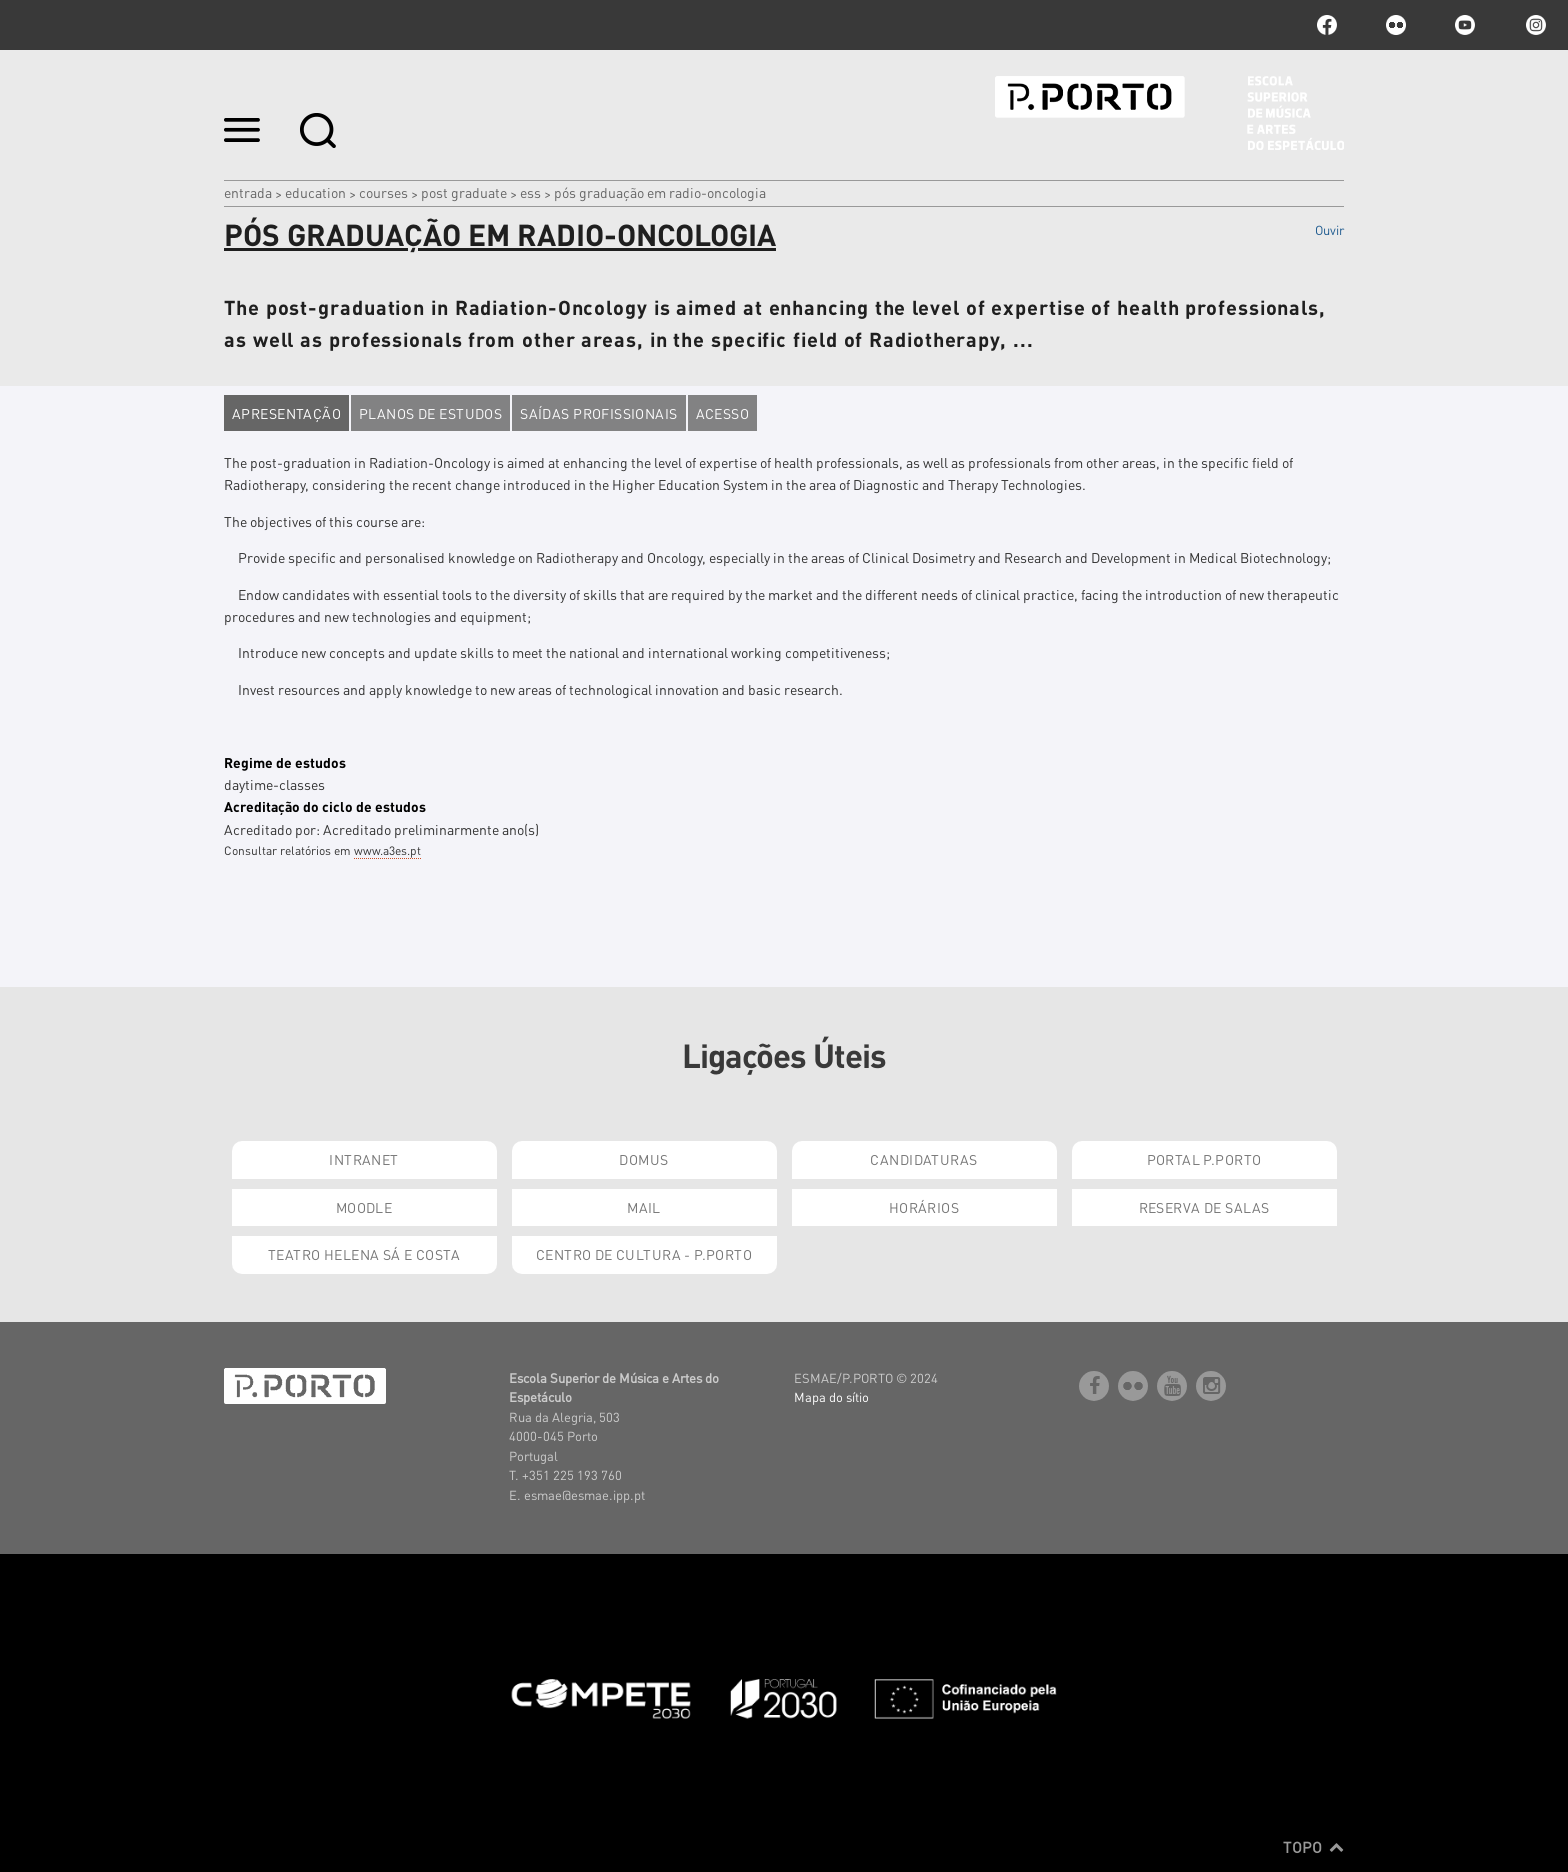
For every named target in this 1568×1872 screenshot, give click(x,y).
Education (315, 192)
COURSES (383, 192)
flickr (1396, 25)
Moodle (364, 1207)
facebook (1327, 25)
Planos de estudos (430, 413)
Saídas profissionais (598, 413)
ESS (530, 192)
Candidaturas (923, 1159)
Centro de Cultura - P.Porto (644, 1254)
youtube (1465, 25)
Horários (924, 1207)
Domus (643, 1159)
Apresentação (286, 413)
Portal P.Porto (1204, 1159)
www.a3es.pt (387, 850)
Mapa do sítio (831, 1396)
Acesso (723, 413)
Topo (1313, 1847)
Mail (644, 1207)
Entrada (248, 192)
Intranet (363, 1159)
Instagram (1534, 25)
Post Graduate (464, 192)
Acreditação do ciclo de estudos (325, 806)
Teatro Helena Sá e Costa (364, 1254)
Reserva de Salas (1204, 1207)
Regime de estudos (285, 762)
